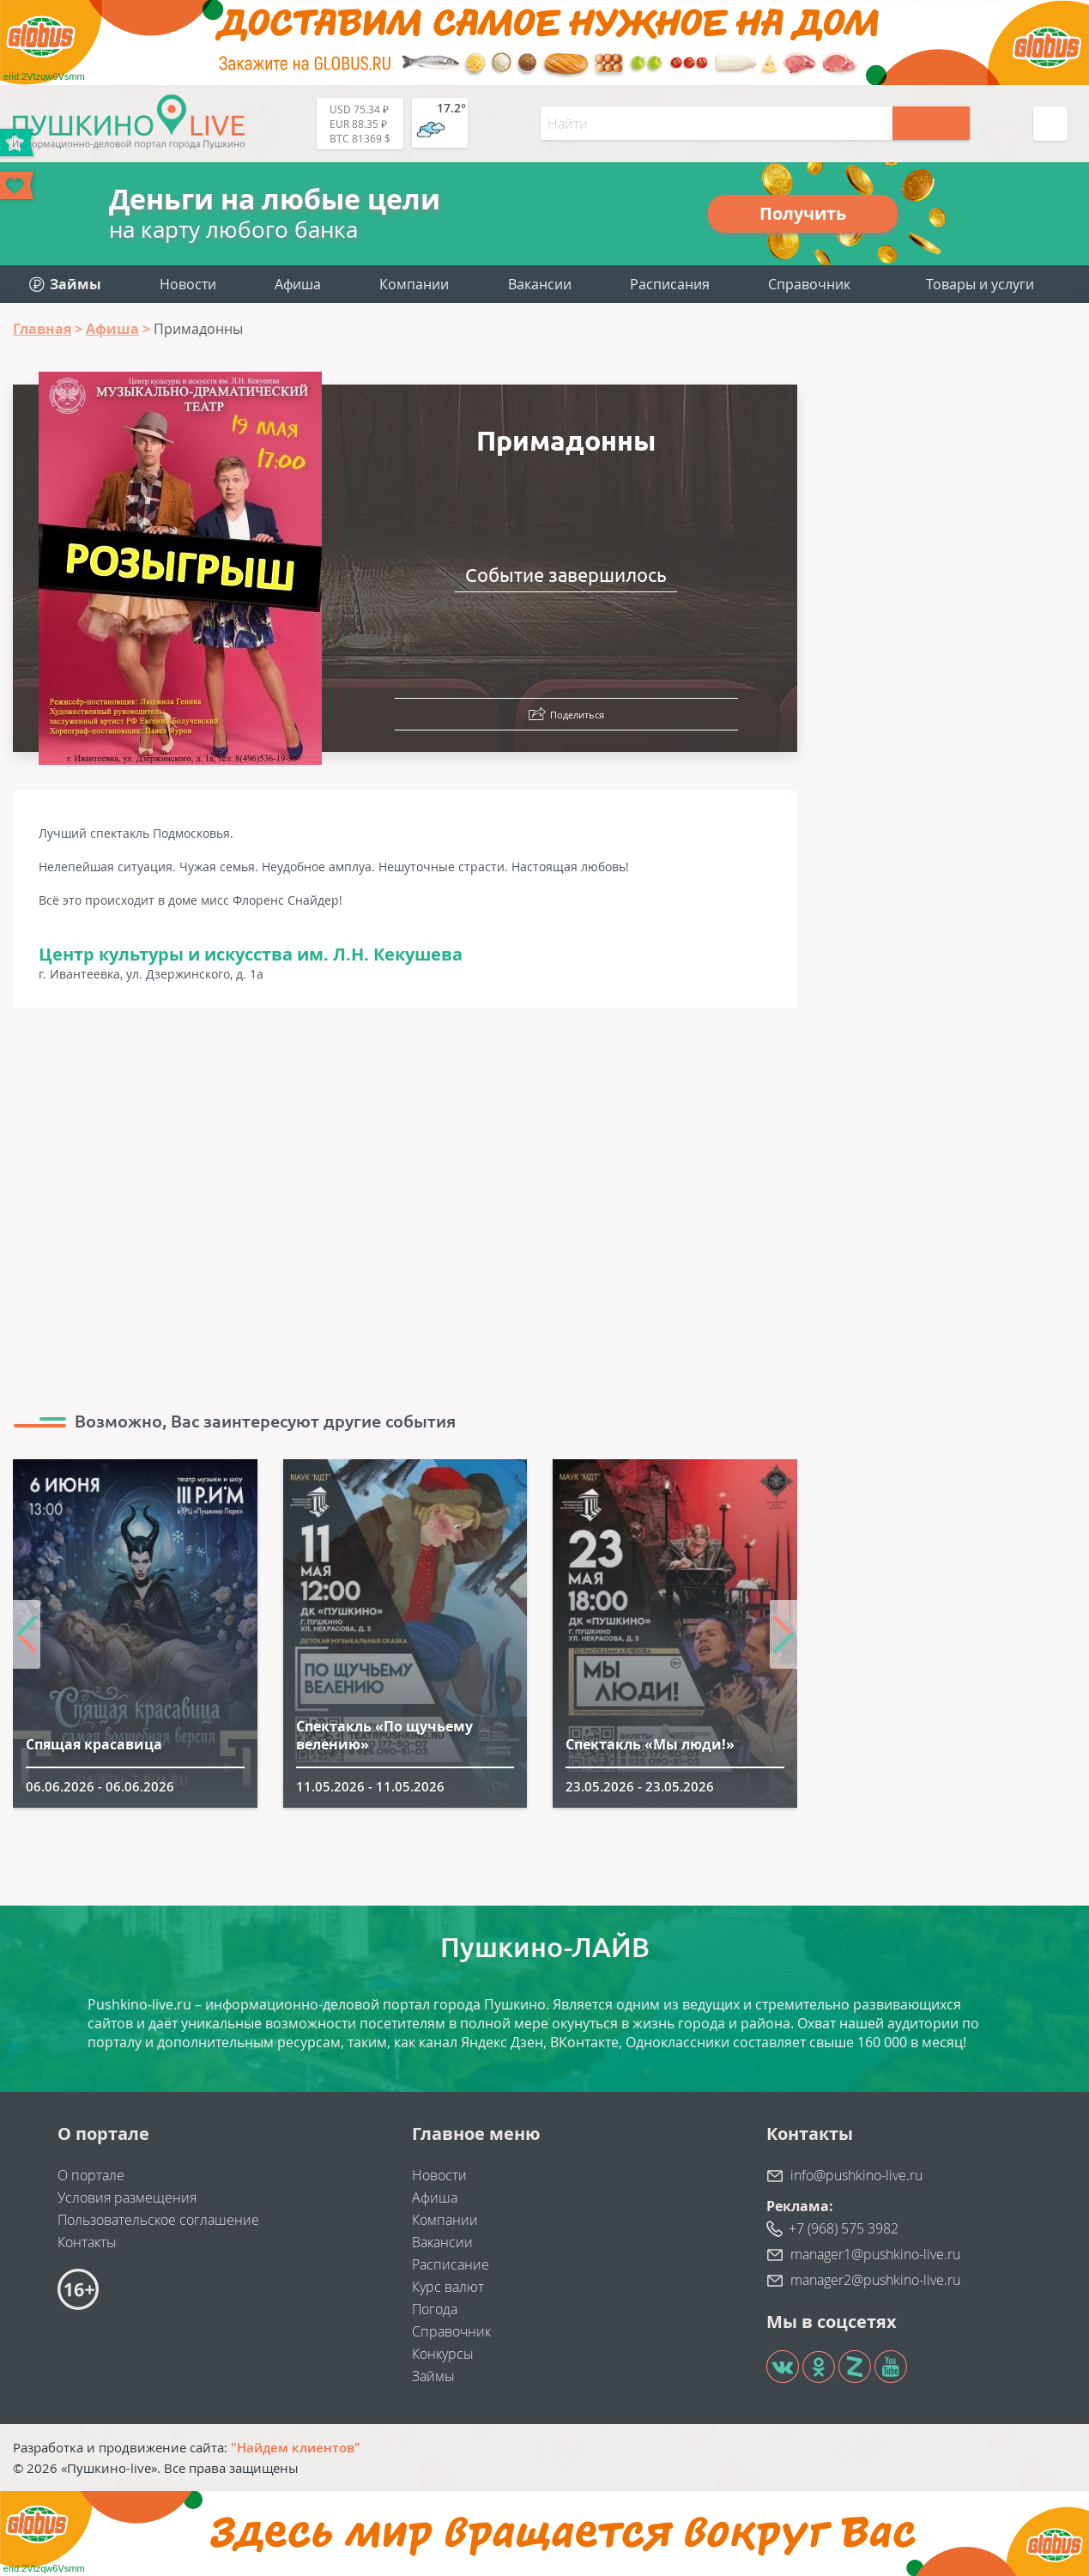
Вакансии (540, 284)
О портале (90, 2175)
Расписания (670, 284)
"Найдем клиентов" (295, 2447)
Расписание (450, 2264)
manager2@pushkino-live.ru (875, 2279)
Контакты (87, 2242)
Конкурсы (443, 2353)
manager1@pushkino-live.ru (875, 2254)
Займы (433, 2376)
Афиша (298, 284)
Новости (188, 284)
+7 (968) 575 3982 (843, 2228)
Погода (434, 2309)
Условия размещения (127, 2197)
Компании (414, 284)
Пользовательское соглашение (158, 2219)
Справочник (809, 284)
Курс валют (448, 2286)
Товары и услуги (980, 284)
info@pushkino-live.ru (856, 2175)
